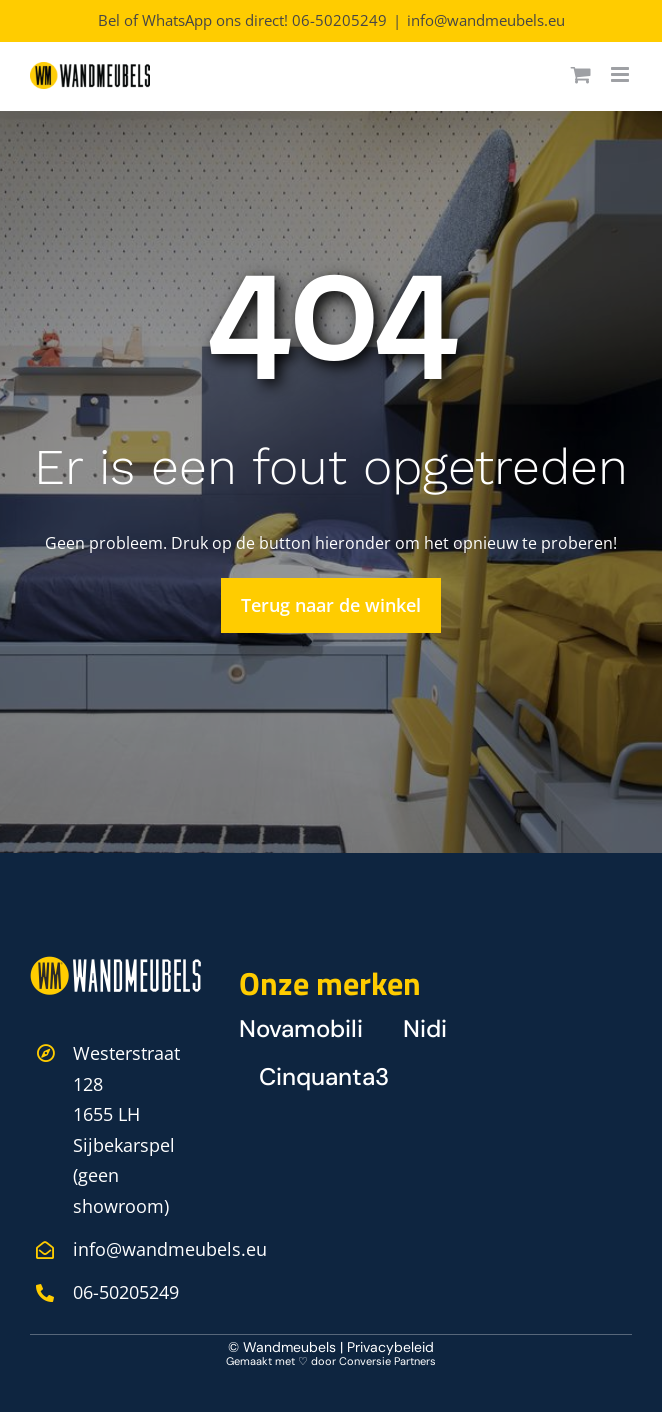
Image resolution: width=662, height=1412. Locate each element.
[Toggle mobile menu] (621, 74)
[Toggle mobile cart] (581, 74)
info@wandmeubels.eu (486, 20)
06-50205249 (339, 20)
